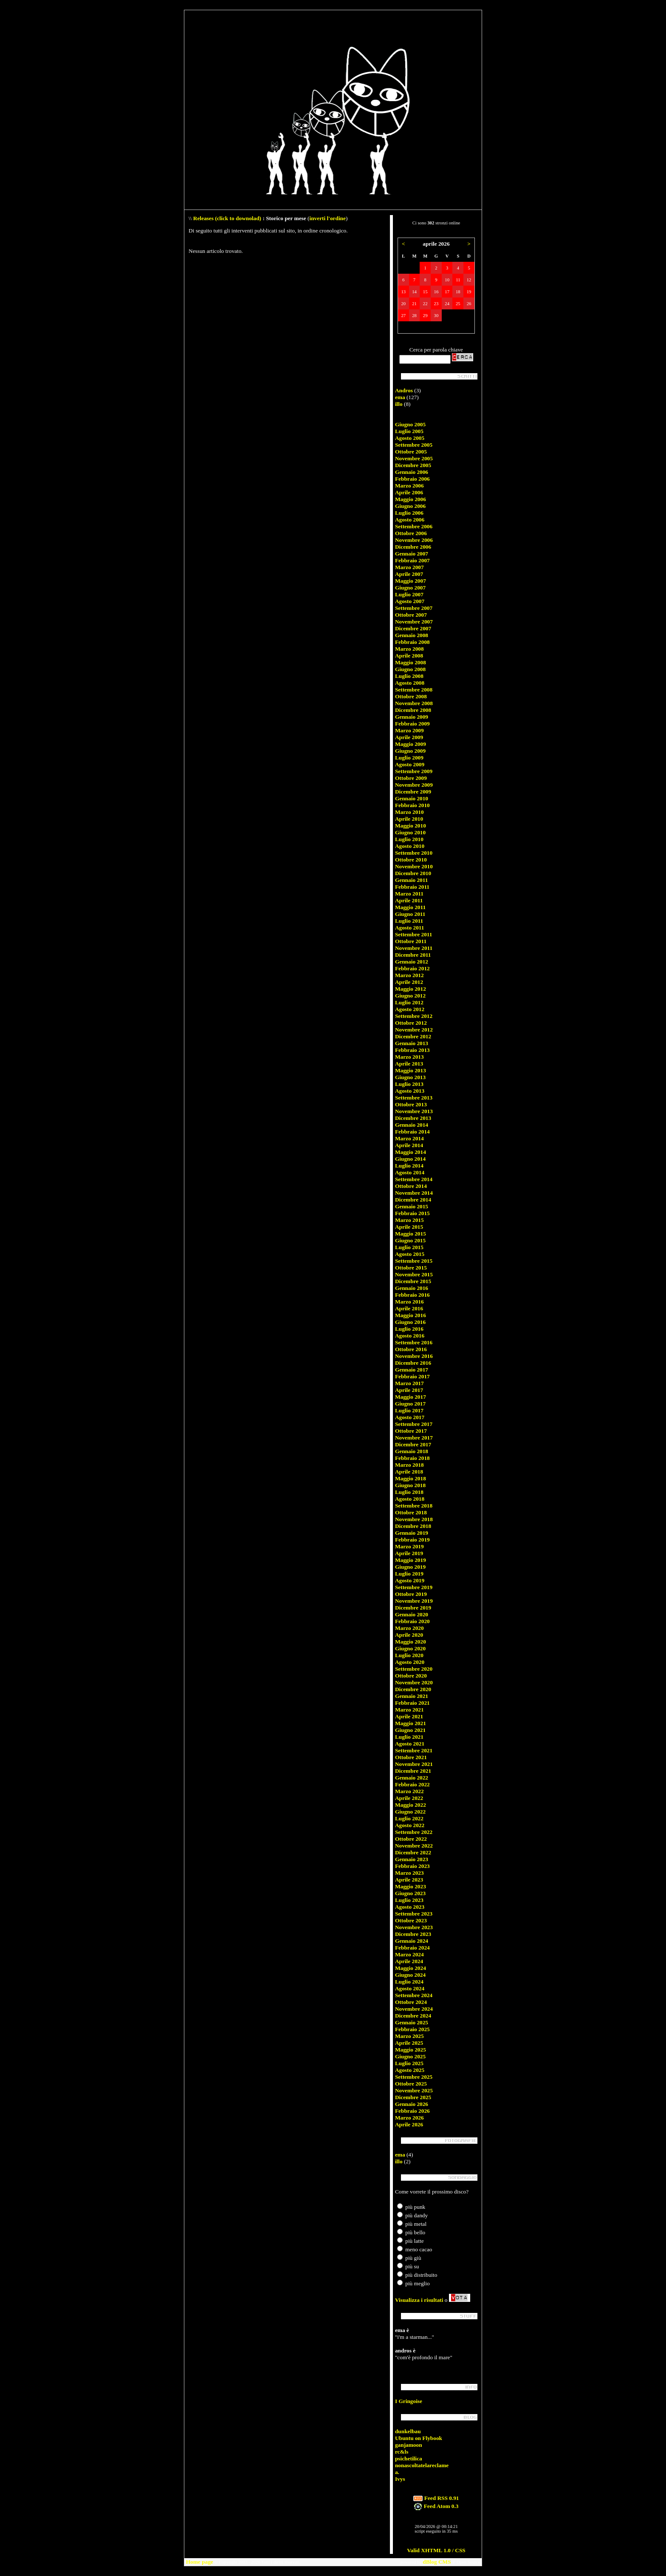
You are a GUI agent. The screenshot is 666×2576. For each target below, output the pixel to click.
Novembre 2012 (414, 1029)
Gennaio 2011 (411, 880)
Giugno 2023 (410, 1893)
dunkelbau (408, 2431)
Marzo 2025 (409, 2036)
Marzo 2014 (409, 1138)
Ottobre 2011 (410, 941)
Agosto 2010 (409, 846)
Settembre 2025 (413, 2077)
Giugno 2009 (410, 751)
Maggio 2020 (410, 1641)
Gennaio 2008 (411, 635)
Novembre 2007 (414, 621)
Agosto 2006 (409, 519)
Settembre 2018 (413, 1505)
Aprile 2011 (409, 900)
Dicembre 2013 (413, 1118)
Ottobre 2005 (411, 451)
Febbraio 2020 (412, 1621)
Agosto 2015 (409, 1254)
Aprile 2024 (409, 1961)
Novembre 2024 (414, 2009)
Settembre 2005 (413, 445)
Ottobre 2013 (411, 1104)
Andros (404, 390)
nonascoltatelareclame (422, 2465)
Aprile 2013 (409, 1063)
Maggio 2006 (410, 499)
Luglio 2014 (409, 1165)
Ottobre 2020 (411, 1675)
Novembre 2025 (414, 2090)
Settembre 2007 (413, 608)
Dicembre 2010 (413, 873)
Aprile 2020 (409, 1635)
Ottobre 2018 (411, 1512)
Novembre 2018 (414, 1519)
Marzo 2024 (409, 1954)
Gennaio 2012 (411, 961)
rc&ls (402, 2451)
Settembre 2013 (413, 1097)
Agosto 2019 (409, 1580)
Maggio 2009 (410, 744)
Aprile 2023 (409, 1879)
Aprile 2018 (409, 1471)
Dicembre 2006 (413, 547)
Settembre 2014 (413, 1179)
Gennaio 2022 (411, 1777)
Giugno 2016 (410, 1322)
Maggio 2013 (410, 1070)
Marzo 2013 (409, 1057)
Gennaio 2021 (411, 1696)
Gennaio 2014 (411, 1125)
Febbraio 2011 (412, 887)
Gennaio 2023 (411, 1859)
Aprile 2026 (409, 2124)
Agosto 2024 (409, 1988)
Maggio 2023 (410, 1886)
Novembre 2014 (414, 1193)
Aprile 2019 (409, 1553)
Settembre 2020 (413, 1669)
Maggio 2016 (410, 1315)
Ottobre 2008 (411, 696)
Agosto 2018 (409, 1499)
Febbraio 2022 (412, 1784)
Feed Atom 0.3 (436, 2506)
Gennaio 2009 (411, 717)
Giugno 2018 (410, 1485)
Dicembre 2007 (413, 628)
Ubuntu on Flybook (418, 2438)
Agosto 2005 (409, 438)
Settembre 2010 (413, 853)
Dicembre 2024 (413, 2015)
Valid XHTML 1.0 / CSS (436, 2550)
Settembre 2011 (413, 934)
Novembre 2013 (414, 1111)
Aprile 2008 (409, 655)
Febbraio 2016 (412, 1295)
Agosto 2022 (409, 1825)
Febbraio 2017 (412, 1376)
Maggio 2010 (410, 825)
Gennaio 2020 (411, 1614)
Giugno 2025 (410, 2056)
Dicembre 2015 (413, 1281)
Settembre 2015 (413, 1261)
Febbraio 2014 (412, 1131)
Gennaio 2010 (411, 798)
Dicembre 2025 (413, 2097)
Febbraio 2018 (412, 1458)
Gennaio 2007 (411, 553)
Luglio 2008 (409, 676)
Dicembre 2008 (413, 710)
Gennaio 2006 (411, 472)
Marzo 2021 (409, 1709)
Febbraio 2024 (412, 1947)
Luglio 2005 (409, 431)
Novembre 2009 (414, 785)
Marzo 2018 (409, 1465)
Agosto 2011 (409, 927)
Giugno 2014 (410, 1159)
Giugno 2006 (410, 506)
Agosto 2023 (409, 1907)
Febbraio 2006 (412, 479)
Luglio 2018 (409, 1492)
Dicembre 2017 (413, 1444)
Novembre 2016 (414, 1356)
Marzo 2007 (409, 567)
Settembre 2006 (413, 526)
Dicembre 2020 (413, 1689)
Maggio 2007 (410, 581)
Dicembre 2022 (413, 1852)
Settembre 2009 (413, 771)
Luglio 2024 (409, 1981)
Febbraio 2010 (412, 805)
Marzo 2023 (409, 1873)
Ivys (400, 2479)
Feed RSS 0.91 (436, 2498)
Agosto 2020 (409, 1662)
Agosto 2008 (409, 683)
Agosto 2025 (409, 2070)
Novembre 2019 (414, 1601)
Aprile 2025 (409, 2043)
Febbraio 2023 (412, 1866)
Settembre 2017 (413, 1424)
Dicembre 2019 (413, 1607)
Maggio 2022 (410, 1805)
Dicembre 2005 (413, 465)
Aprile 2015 (409, 1227)
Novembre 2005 (414, 458)
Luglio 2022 (409, 1818)
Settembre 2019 (413, 1587)
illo (399, 404)
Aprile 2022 (409, 1798)
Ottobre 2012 (411, 1023)
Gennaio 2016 (411, 1288)
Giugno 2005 (410, 424)
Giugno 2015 (410, 1240)
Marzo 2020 (409, 1628)
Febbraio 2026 (412, 2111)
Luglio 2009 (409, 757)
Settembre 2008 (413, 689)
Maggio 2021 (410, 1723)
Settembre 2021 (413, 1750)
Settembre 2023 (413, 1913)
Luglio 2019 (409, 1573)
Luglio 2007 (409, 594)
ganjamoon (408, 2445)
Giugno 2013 (410, 1077)
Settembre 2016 (413, 1342)
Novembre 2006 (414, 540)
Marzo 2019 (409, 1546)
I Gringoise (408, 2401)
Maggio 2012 (410, 989)
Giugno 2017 (410, 1403)
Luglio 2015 (409, 1247)
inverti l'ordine (327, 218)
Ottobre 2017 (411, 1431)
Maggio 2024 (410, 1968)
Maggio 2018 (410, 1478)
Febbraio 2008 (412, 642)
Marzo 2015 (409, 1220)
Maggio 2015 (410, 1233)
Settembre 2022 (413, 1832)
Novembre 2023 (414, 1927)
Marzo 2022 (409, 1791)
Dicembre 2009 (413, 791)
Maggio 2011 (410, 907)
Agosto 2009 (409, 764)
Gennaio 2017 (411, 1369)
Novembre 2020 (414, 1682)
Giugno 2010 (410, 832)
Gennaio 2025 (411, 2022)
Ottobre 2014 (411, 1186)
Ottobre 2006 (411, 533)
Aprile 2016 (409, 1308)
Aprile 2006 (409, 492)
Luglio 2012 (409, 1002)
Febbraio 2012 (412, 968)
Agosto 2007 (409, 601)
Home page (199, 2562)
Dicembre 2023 (413, 1934)
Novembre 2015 (414, 1274)
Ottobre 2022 (411, 1839)
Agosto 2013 (409, 1091)
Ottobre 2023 (411, 1920)
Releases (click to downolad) (227, 218)
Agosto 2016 (409, 1335)
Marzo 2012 (409, 975)
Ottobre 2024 (411, 2002)
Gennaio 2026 (411, 2104)
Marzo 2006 (409, 485)
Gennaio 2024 (411, 1941)
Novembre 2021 (414, 1764)
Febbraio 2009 (412, 723)
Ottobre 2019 (411, 1594)
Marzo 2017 (409, 1383)
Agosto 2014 (409, 1172)
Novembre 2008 (414, 703)
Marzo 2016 (409, 1301)
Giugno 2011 (410, 914)
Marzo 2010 (409, 812)
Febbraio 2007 (412, 560)
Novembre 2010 (414, 866)
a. (397, 2472)
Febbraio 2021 (412, 1703)
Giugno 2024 (410, 1975)
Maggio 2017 (410, 1397)
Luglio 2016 (409, 1329)
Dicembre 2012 (413, 1036)
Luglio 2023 (409, 1900)
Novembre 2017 (414, 1437)
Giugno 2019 (410, 1567)
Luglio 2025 (409, 2063)
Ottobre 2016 (411, 1349)
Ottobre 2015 (411, 1267)
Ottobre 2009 (411, 778)
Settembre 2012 (413, 1016)
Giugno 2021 (410, 1730)
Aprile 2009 (409, 737)
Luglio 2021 (409, 1737)
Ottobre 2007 (411, 615)
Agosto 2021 (409, 1743)
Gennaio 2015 (411, 1206)
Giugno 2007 (410, 587)
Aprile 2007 (409, 574)
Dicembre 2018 (413, 1526)
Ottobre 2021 (411, 1757)
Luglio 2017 (409, 1410)
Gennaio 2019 (411, 1533)
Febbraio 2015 (412, 1213)
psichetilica (408, 2458)
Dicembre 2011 (413, 955)
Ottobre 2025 (411, 2083)
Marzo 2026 (409, 2117)
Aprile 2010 (409, 819)
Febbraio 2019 (412, 1539)
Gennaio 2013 (411, 1043)
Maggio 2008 (410, 662)
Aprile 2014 (409, 1145)
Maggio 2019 (410, 1560)
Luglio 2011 (409, 921)
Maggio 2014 (410, 1152)
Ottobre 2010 (411, 859)
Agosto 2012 (409, 1009)
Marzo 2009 (409, 730)
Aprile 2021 (409, 1716)
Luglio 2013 (409, 1084)
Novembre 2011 (413, 948)
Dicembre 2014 (413, 1199)
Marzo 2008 (409, 649)
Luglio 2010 (409, 839)
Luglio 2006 (409, 513)
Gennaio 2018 (411, 1451)
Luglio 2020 (409, 1655)
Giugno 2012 (410, 995)
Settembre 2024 (413, 1995)
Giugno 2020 (410, 1648)
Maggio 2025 (410, 2049)
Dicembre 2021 (413, 1771)
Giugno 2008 (410, 669)
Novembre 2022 (414, 1845)
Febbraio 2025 (412, 2029)
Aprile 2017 (409, 1390)
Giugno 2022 (410, 1811)
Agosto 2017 (409, 1417)
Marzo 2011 (409, 893)
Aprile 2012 (409, 982)
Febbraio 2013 (412, 1050)
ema (400, 397)
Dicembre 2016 (413, 1363)
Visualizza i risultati (419, 2300)
